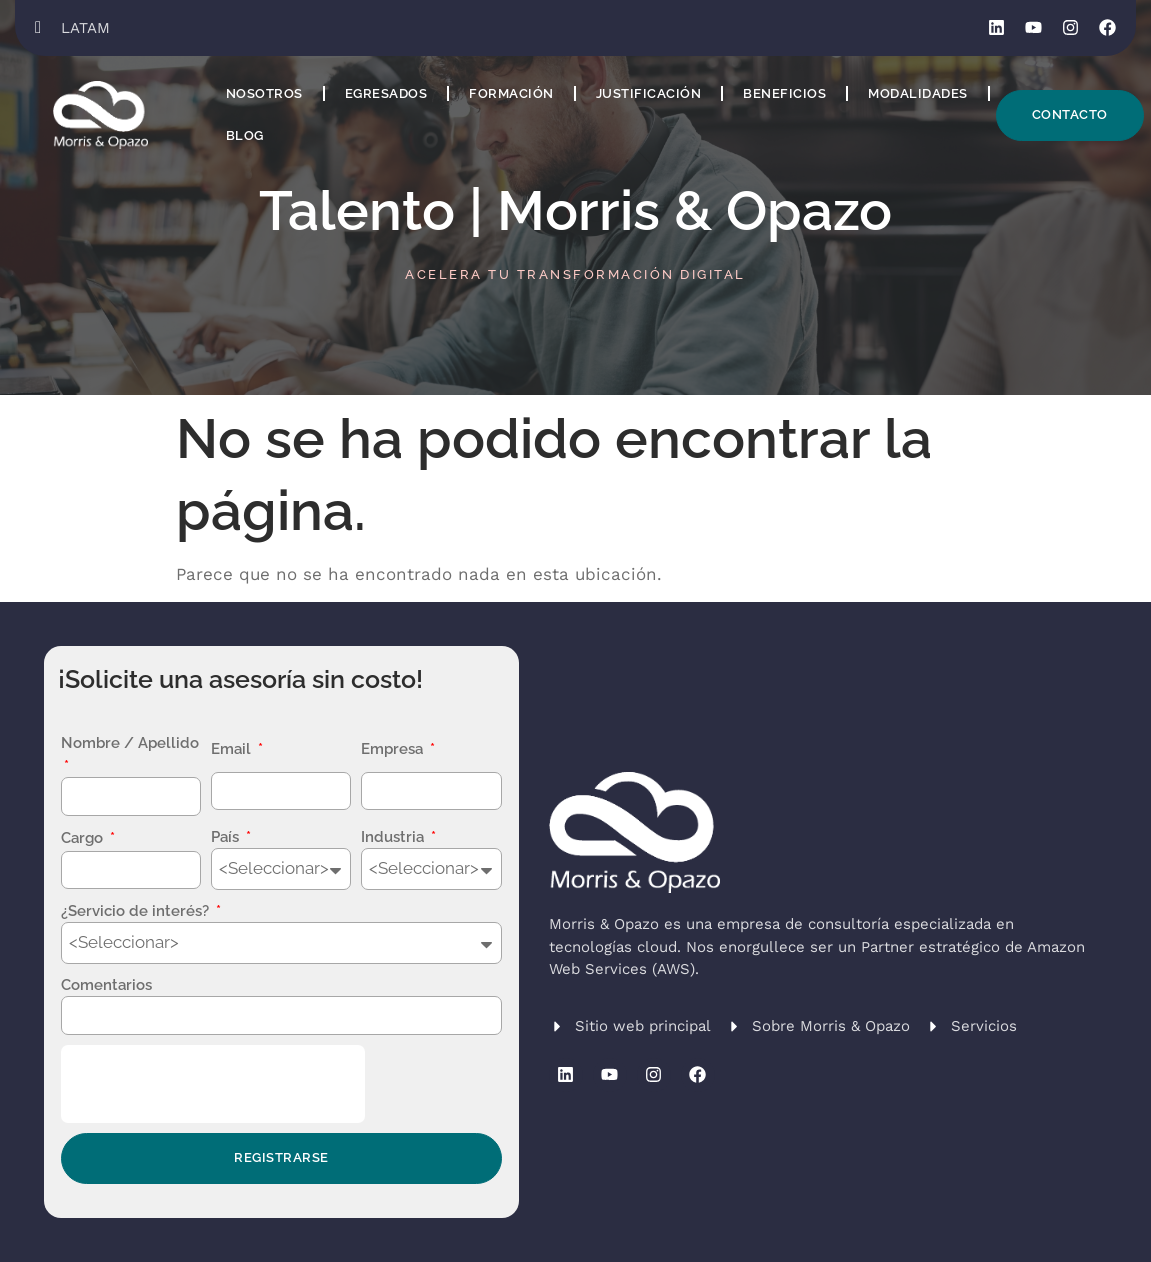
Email (233, 749)
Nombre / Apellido (130, 743)
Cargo (84, 838)
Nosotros (264, 93)
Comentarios (106, 985)
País (227, 837)
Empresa (394, 749)
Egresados (386, 93)
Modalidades (918, 93)
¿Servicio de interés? (137, 911)
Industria (394, 837)
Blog (245, 135)
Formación (511, 93)
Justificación (649, 93)
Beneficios (784, 93)
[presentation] (213, 1084)
